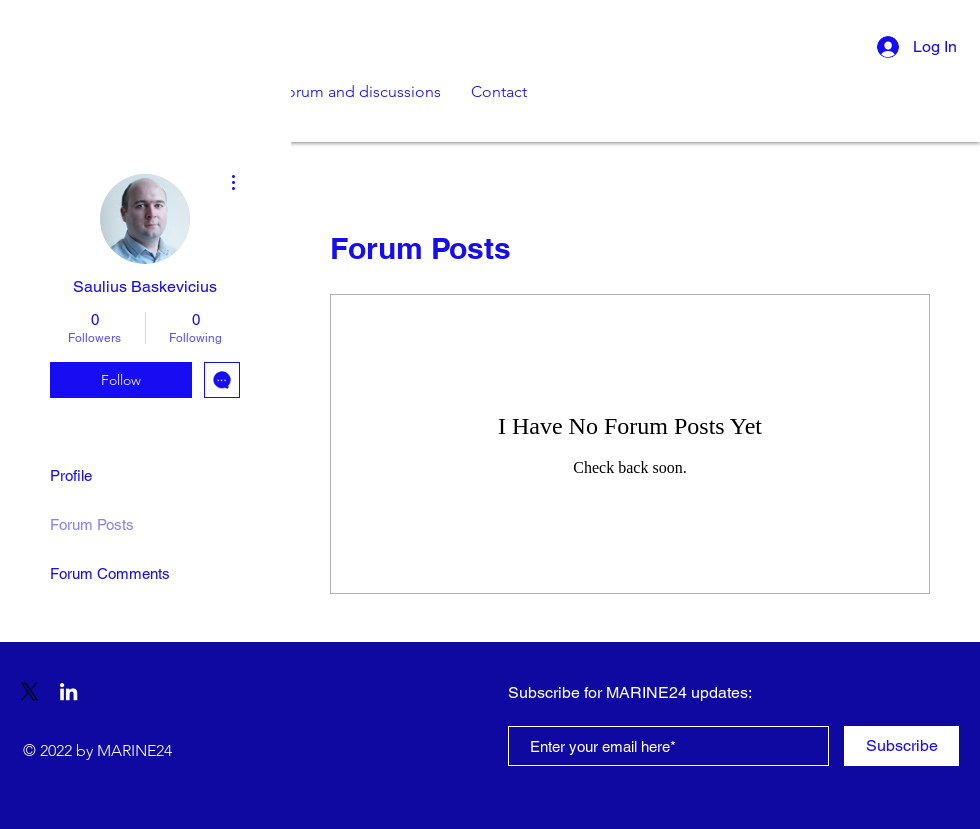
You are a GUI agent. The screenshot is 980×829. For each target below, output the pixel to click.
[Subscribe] (901, 746)
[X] (29, 691)
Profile (71, 475)
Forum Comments (110, 573)
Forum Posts (92, 524)
